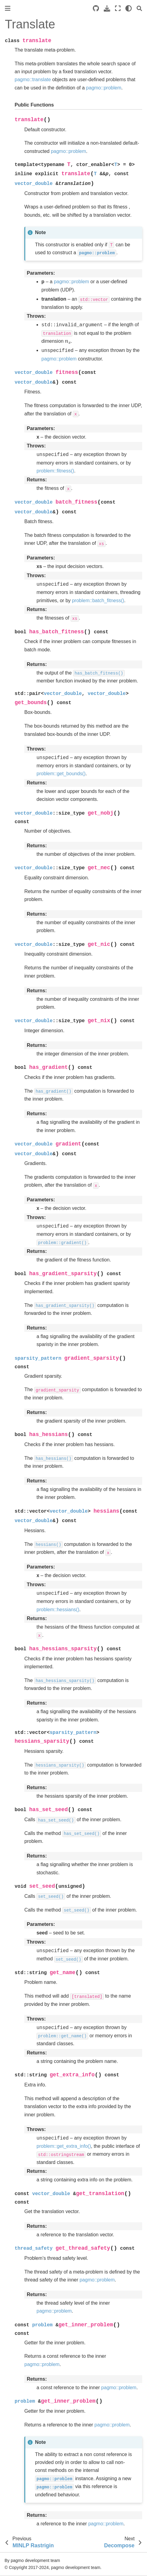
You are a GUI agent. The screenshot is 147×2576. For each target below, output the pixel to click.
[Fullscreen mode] (118, 8)
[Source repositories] (95, 8)
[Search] (139, 8)
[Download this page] (107, 8)
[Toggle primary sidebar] (7, 8)
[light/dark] (128, 8)
